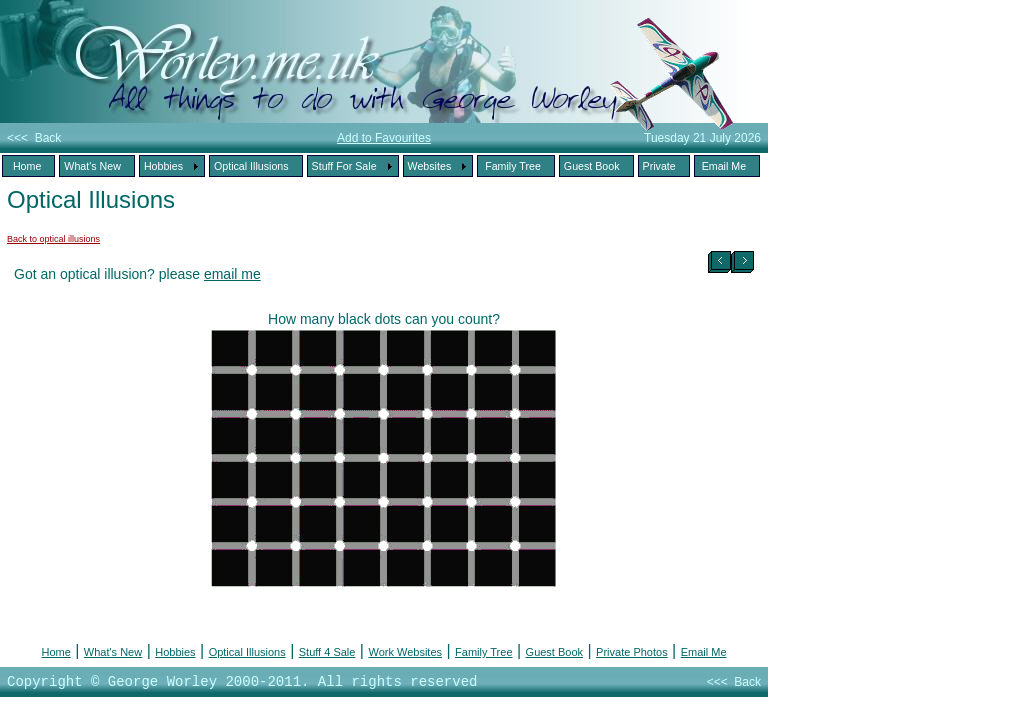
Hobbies (175, 652)
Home (55, 652)
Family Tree (483, 652)
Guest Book (554, 652)
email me (232, 274)
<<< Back (34, 138)
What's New (113, 652)
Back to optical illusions (53, 239)
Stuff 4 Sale (327, 652)
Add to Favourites (384, 138)
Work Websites (405, 652)
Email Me (704, 652)
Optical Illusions (247, 652)
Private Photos (632, 652)
